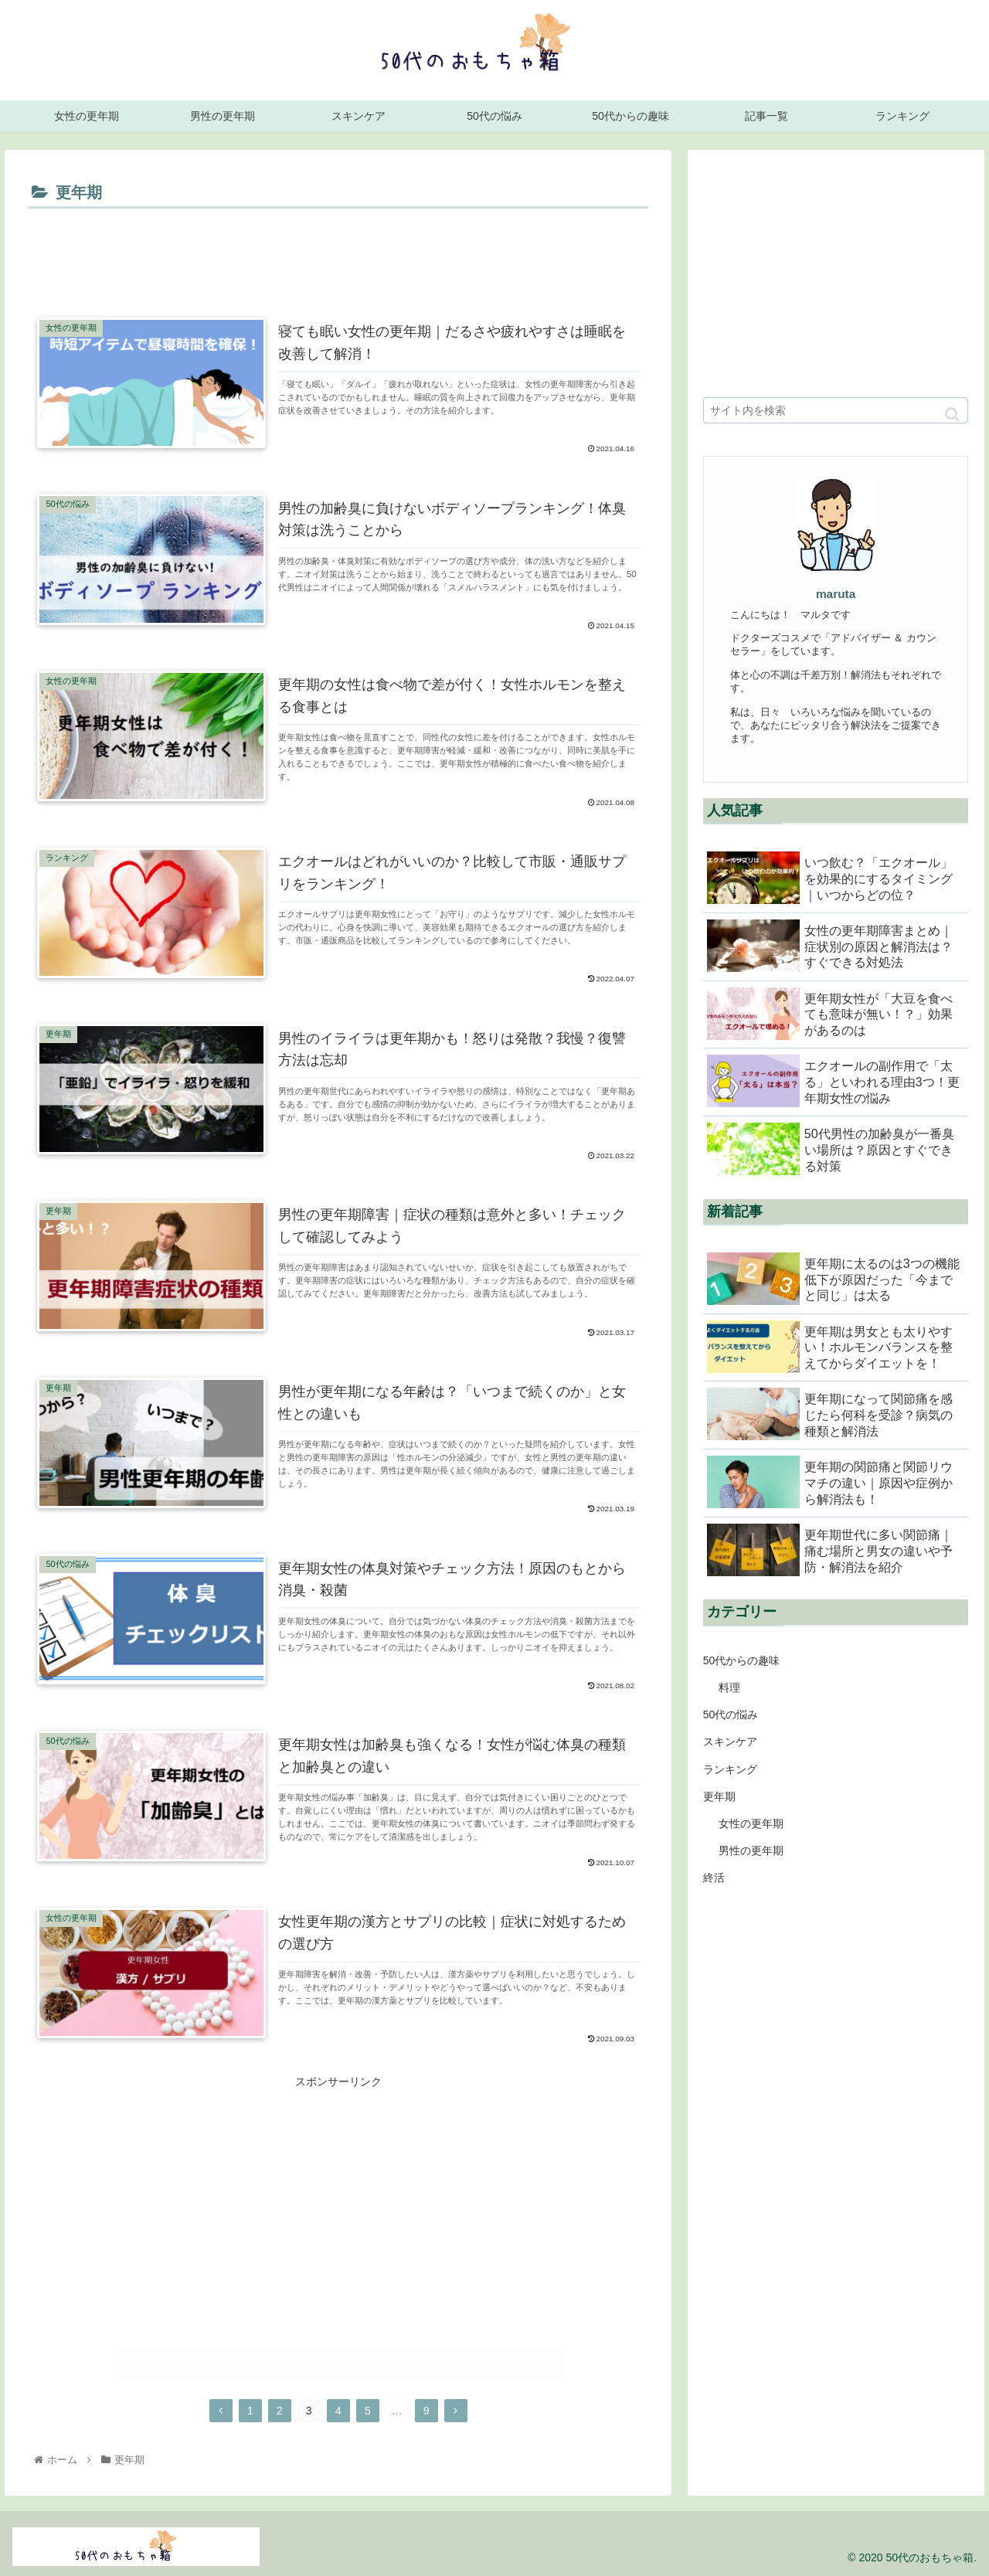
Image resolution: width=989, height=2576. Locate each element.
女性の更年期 (751, 1823)
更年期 (719, 1796)
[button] (952, 414)
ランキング (730, 1769)
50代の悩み (731, 1714)
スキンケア (730, 1741)
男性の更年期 (751, 1850)
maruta (835, 593)
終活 (714, 1877)
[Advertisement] (338, 256)
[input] (836, 410)
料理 (729, 1687)
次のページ (338, 2361)
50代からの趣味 (741, 1660)
